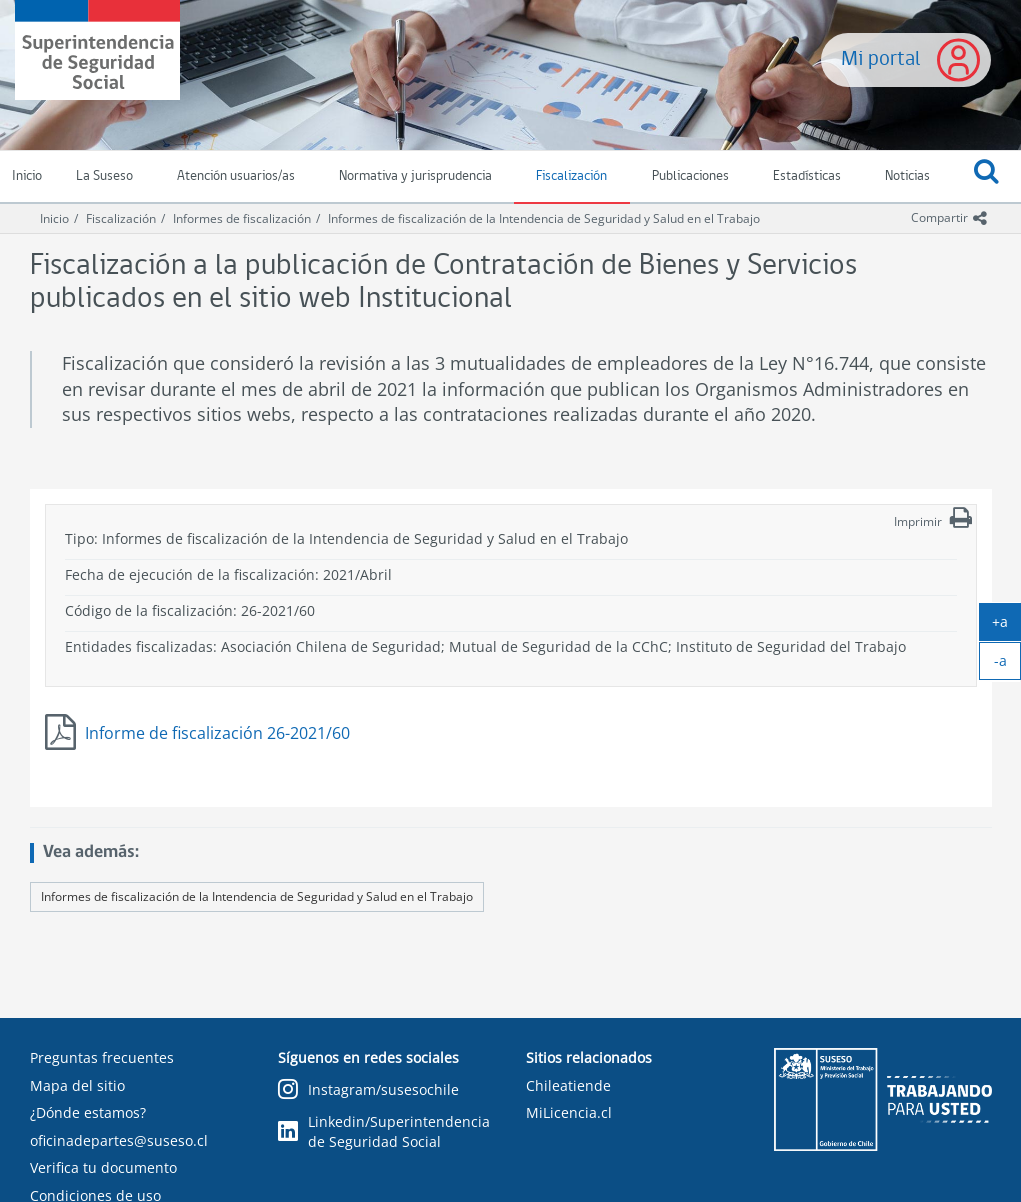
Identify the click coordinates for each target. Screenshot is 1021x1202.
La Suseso (104, 176)
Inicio (54, 218)
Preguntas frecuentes (102, 1057)
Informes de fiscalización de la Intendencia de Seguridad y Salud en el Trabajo (544, 218)
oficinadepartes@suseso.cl (119, 1140)
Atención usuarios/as (236, 176)
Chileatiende (568, 1085)
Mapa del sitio (77, 1085)
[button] (986, 177)
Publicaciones (690, 176)
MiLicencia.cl (569, 1112)
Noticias (907, 176)
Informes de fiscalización (242, 218)
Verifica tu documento (103, 1167)
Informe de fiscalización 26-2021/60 (217, 733)
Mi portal (881, 59)
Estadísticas (807, 176)
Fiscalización (571, 176)
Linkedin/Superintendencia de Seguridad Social (384, 1131)
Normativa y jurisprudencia (415, 176)
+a (1006, 626)
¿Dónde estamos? (88, 1112)
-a (1008, 665)
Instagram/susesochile (368, 1090)
